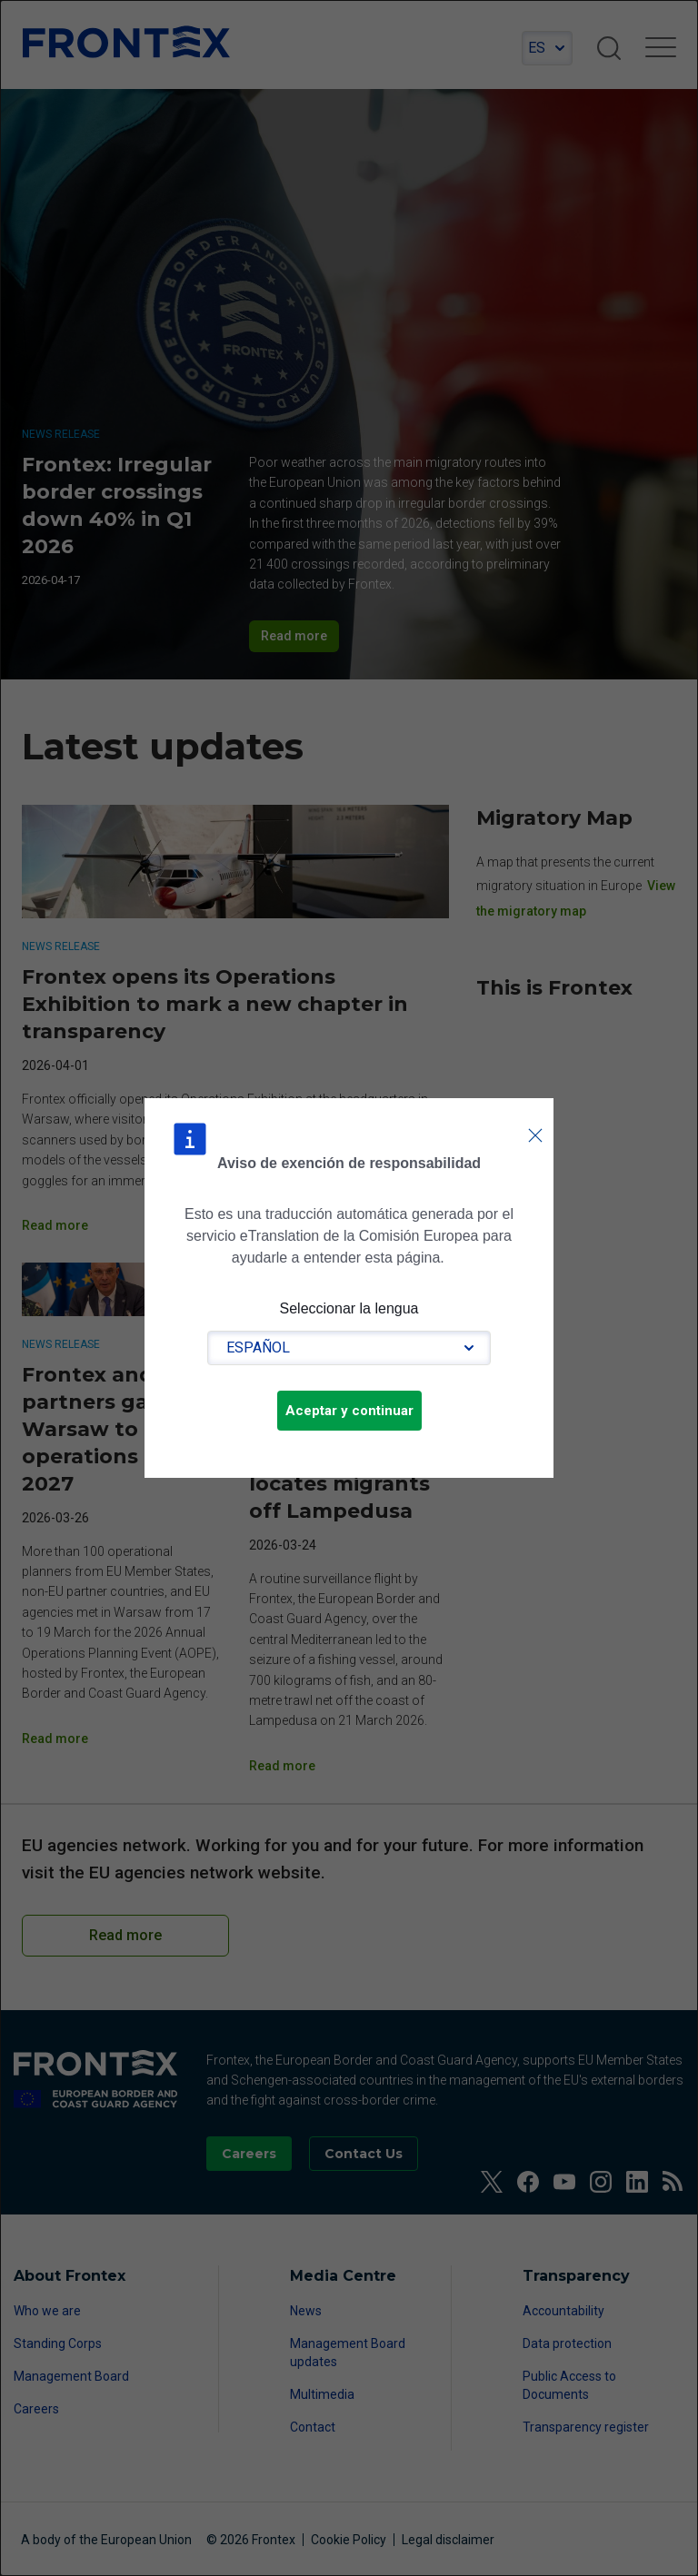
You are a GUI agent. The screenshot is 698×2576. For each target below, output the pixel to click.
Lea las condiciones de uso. (457, 1257)
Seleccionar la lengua (349, 1308)
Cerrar (535, 1117)
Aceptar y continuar (349, 1410)
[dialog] (349, 1288)
